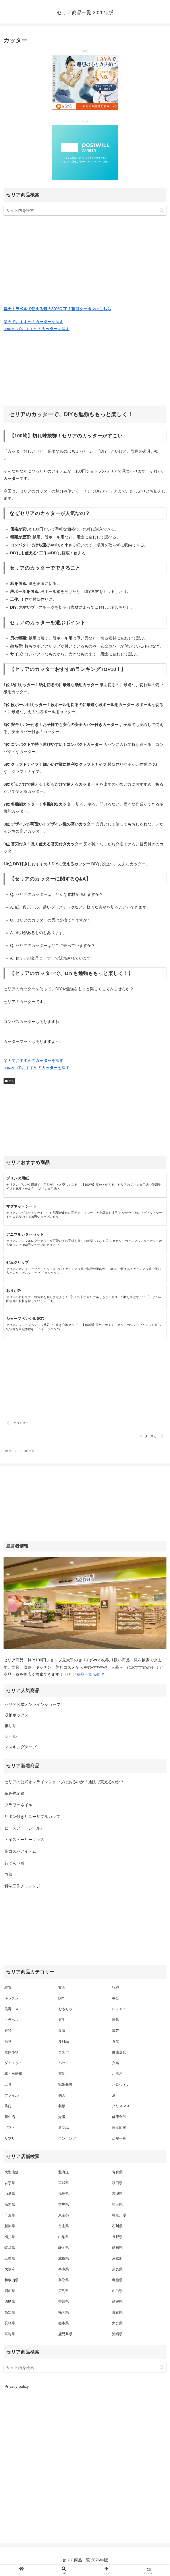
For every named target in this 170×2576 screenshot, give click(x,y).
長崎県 (9, 2326)
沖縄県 (117, 2337)
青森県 (117, 2175)
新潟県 (9, 2229)
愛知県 (117, 2250)
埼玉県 (117, 2207)
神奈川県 (119, 2218)
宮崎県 (9, 2337)
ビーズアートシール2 (23, 1831)
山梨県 (63, 2240)
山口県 (117, 2294)
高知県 (9, 2315)
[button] (162, 210)
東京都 (63, 2218)
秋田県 (117, 2186)
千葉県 (9, 2218)
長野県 (117, 2240)
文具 (9, 1080)
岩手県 (9, 2186)
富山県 (63, 2229)
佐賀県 (117, 2315)
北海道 (63, 2175)
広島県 (63, 2294)
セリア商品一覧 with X (84, 1677)
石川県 (117, 2229)
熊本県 (63, 2326)
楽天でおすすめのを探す (33, 322)
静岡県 (63, 2250)
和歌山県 (11, 2283)
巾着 (8, 1877)
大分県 (117, 2326)
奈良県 (117, 2272)
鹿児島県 (65, 2337)
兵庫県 (63, 2272)
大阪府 (9, 2272)
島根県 (117, 2283)
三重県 (9, 2261)
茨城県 (117, 2197)
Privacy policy (16, 2389)
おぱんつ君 (14, 1866)
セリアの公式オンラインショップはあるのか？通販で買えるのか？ (64, 1785)
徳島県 (9, 2304)
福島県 (63, 2197)
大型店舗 (11, 2175)
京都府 (117, 2261)
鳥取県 (63, 2283)
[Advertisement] (85, 262)
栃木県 (9, 2207)
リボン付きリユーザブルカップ (32, 1820)
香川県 (63, 2304)
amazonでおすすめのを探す (37, 329)
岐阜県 (9, 2250)
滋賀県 (63, 2261)
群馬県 (63, 2207)
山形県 (9, 2197)
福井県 (9, 2240)
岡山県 (9, 2294)
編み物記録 (14, 1796)
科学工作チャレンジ (22, 1889)
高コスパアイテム (20, 1854)
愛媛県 (117, 2304)
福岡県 (63, 2315)
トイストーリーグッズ (24, 1843)
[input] (85, 211)
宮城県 (63, 2186)
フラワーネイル (18, 1808)
